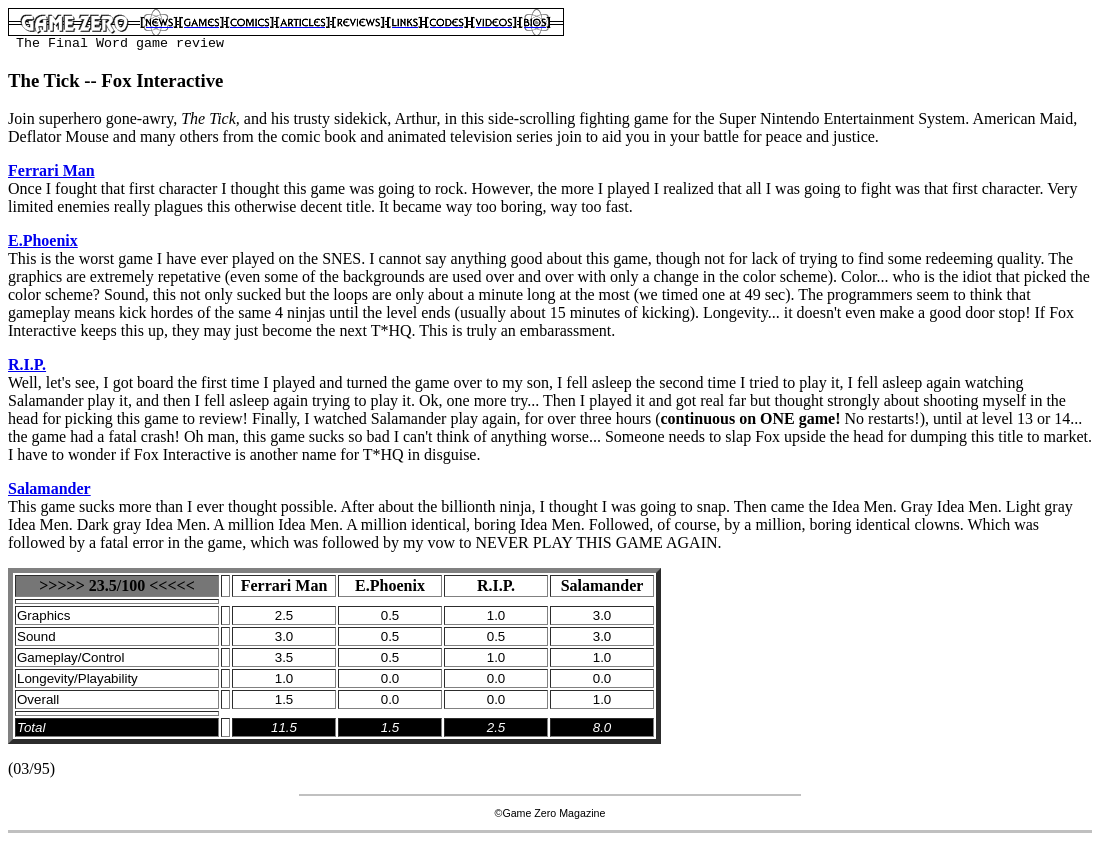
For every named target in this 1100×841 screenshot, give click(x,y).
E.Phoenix (43, 240)
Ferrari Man (51, 170)
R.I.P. (27, 364)
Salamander (49, 488)
